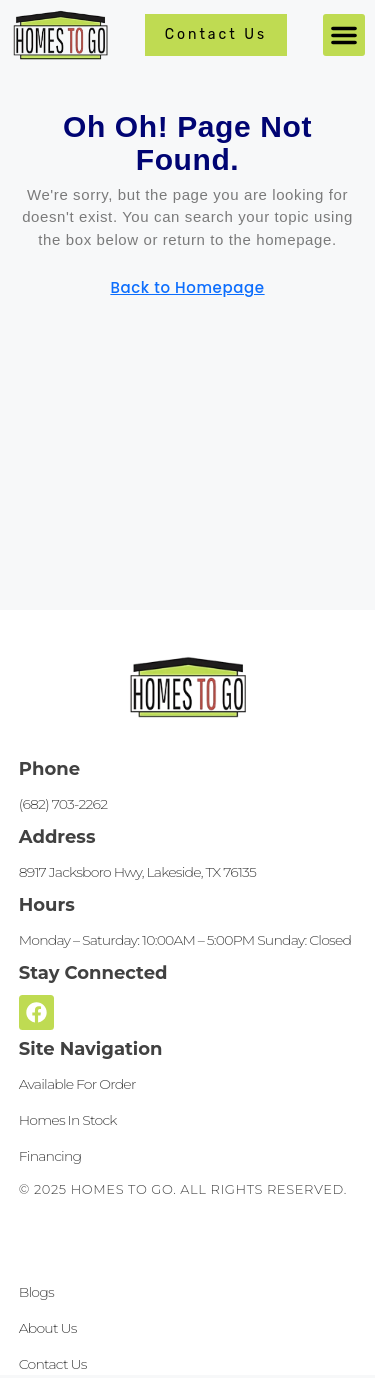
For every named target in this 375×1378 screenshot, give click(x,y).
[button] (344, 35)
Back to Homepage (187, 287)
